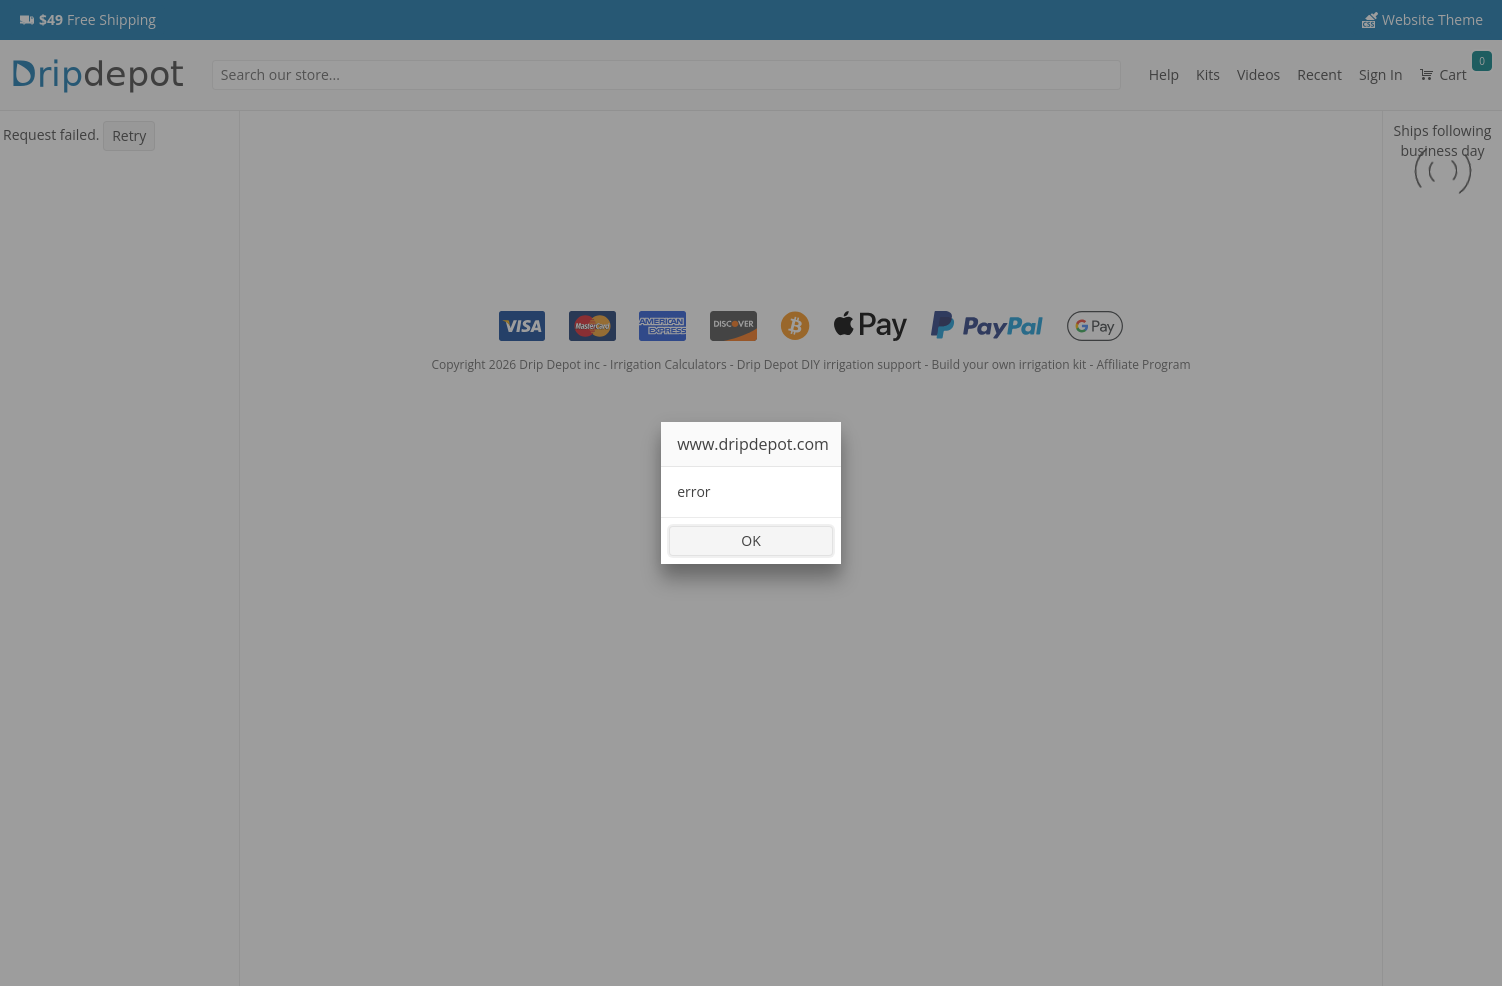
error (693, 491)
